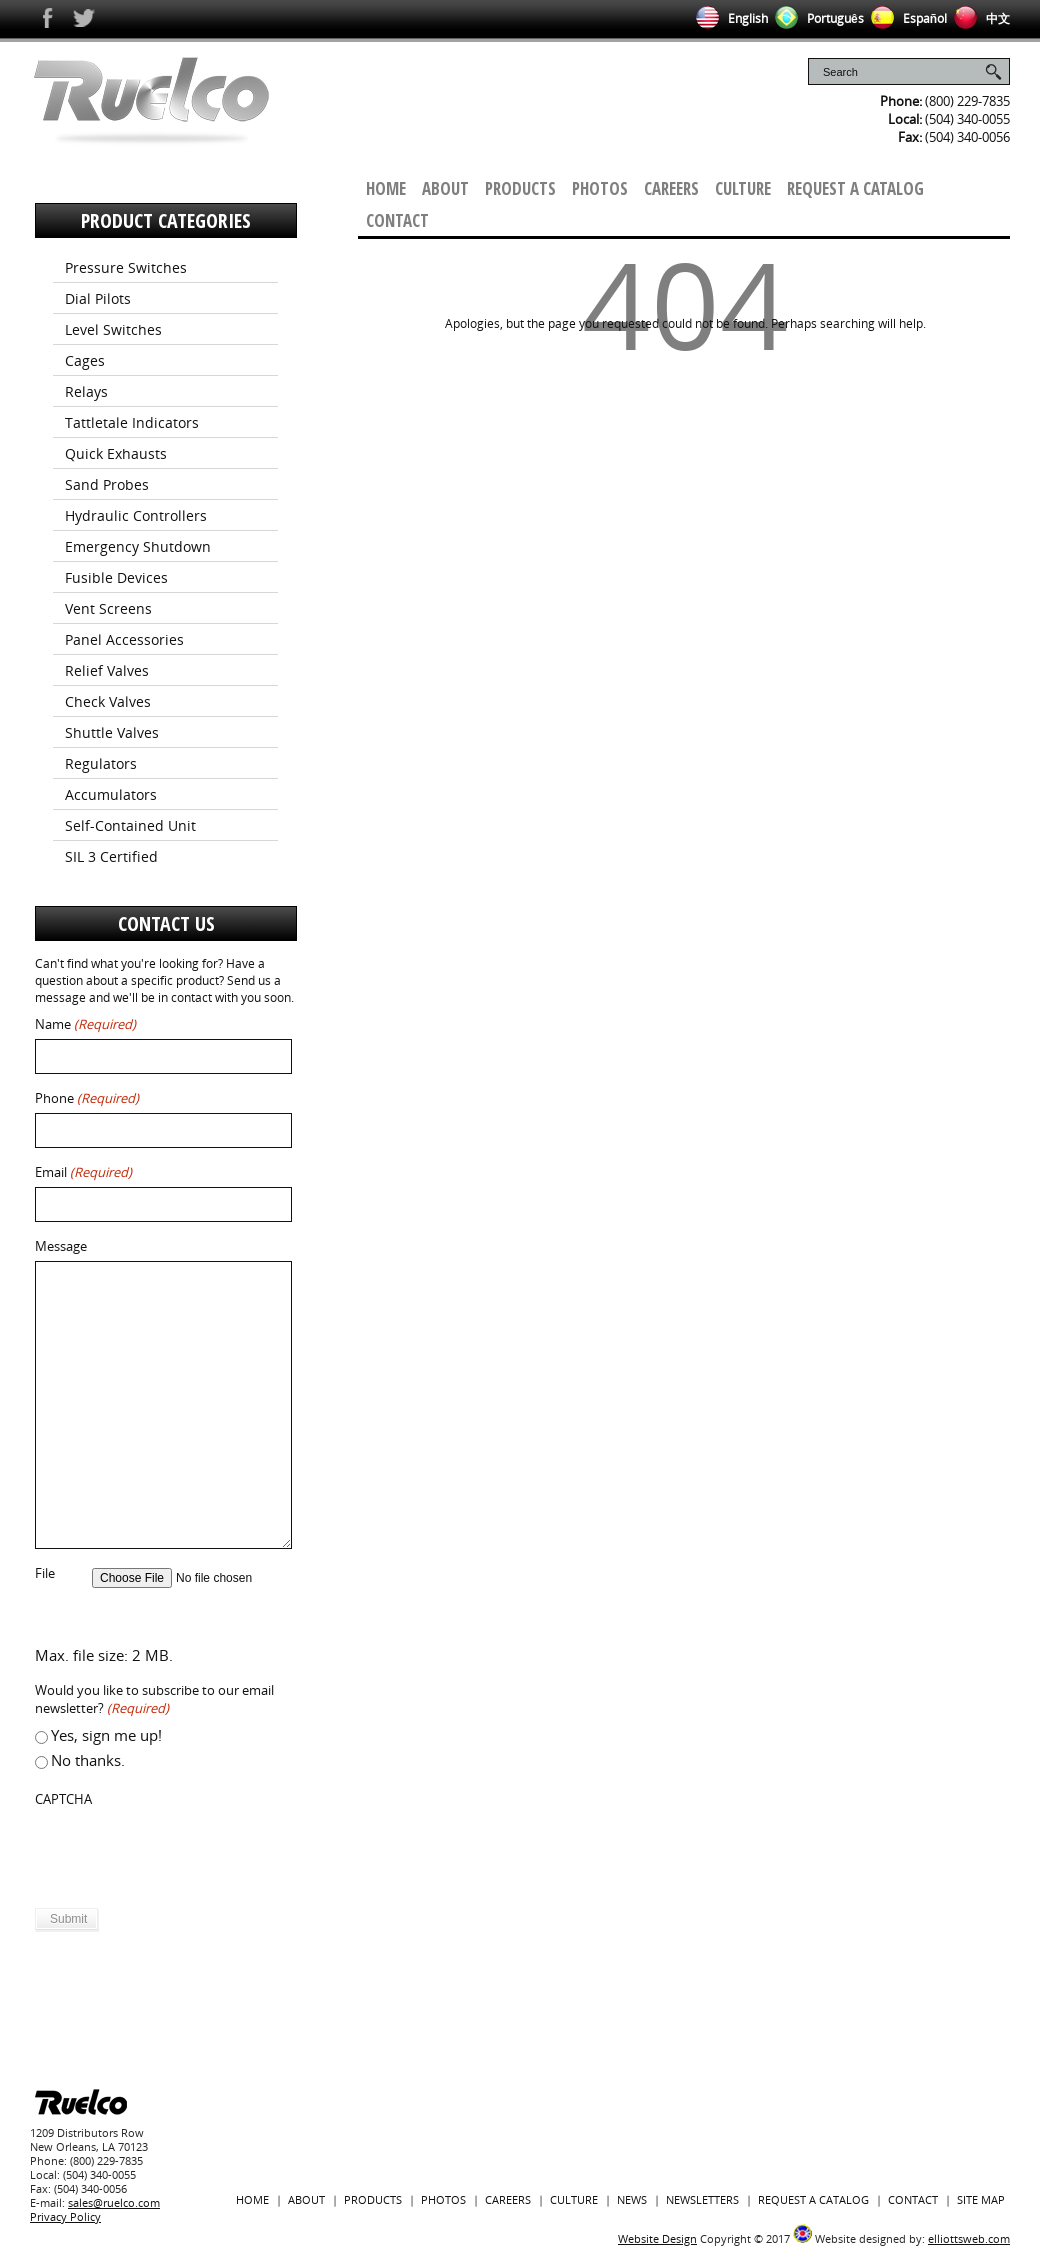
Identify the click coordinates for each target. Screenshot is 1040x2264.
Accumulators (111, 794)
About (445, 188)
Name (85, 1024)
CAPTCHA (63, 1799)
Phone (87, 1098)
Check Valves (108, 701)
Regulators (101, 763)
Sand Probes (107, 484)
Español (905, 18)
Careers (671, 188)
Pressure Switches (126, 267)
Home (386, 188)
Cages (85, 360)
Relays (86, 391)
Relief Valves (107, 670)
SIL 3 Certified (111, 856)
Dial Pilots (98, 298)
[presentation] (187, 1853)
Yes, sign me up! (106, 1735)
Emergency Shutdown (138, 546)
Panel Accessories (124, 639)
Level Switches (113, 329)
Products (520, 188)
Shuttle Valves (112, 732)
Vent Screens (108, 608)
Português (816, 18)
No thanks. (88, 1760)
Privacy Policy (65, 2216)
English (728, 18)
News (632, 2199)
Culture (743, 188)
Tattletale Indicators (132, 422)
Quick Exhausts (116, 453)
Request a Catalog (855, 188)
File (45, 1573)
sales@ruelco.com (114, 2202)
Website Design (657, 2238)
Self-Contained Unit (130, 825)
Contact (397, 220)
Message (61, 1246)
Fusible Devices (116, 577)
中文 (978, 18)
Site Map (981, 2199)
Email (83, 1172)
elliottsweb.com (969, 2238)
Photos (600, 188)
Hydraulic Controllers (136, 515)
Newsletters (702, 2199)
